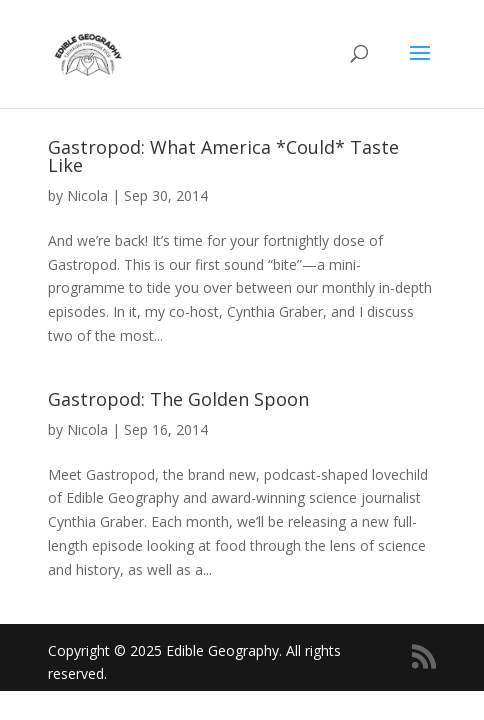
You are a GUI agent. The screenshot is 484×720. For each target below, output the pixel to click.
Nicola (87, 195)
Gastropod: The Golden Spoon (178, 399)
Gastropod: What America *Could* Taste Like (223, 156)
